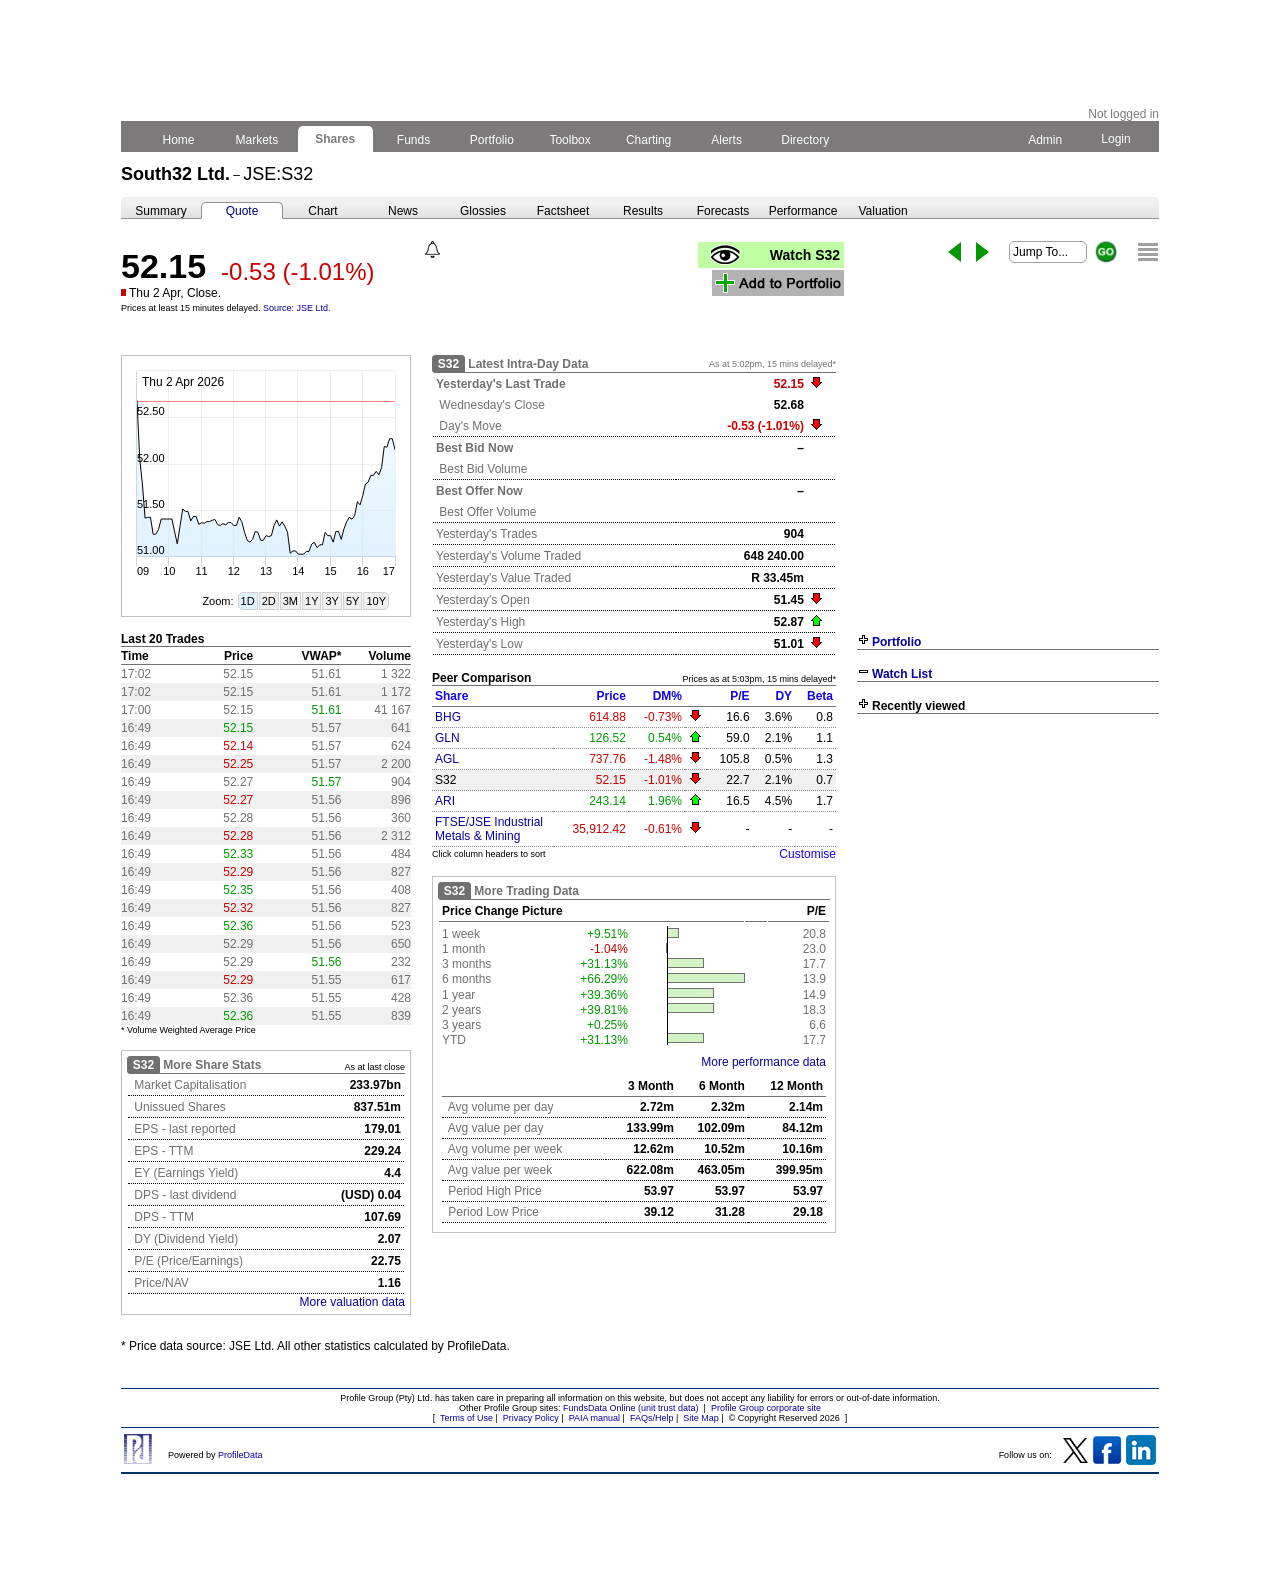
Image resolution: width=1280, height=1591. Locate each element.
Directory (805, 140)
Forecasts (723, 211)
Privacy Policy (531, 1418)
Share (451, 696)
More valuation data (352, 1302)
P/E (739, 696)
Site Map (701, 1418)
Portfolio (492, 140)
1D (248, 601)
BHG (448, 717)
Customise (807, 854)
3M (290, 601)
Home (178, 140)
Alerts (727, 140)
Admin (1045, 140)
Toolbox (570, 140)
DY (783, 696)
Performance (803, 211)
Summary (160, 211)
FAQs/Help (652, 1418)
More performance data (763, 1062)
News (403, 211)
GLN (447, 738)
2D (269, 601)
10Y (376, 601)
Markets (256, 140)
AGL (447, 759)
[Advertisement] (1008, 868)
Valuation (882, 211)
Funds (414, 140)
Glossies (483, 211)
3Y (331, 601)
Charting (649, 140)
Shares (335, 139)
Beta (820, 696)
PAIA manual (594, 1418)
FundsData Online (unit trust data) (631, 1408)
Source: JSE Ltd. (297, 308)
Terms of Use (466, 1418)
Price (611, 696)
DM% (667, 696)
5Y (352, 601)
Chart (322, 211)
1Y (311, 601)
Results (643, 211)
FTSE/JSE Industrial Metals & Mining (489, 829)
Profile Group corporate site (766, 1408)
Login (1116, 139)
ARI (445, 801)
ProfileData (240, 1455)
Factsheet (563, 211)
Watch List (902, 674)
